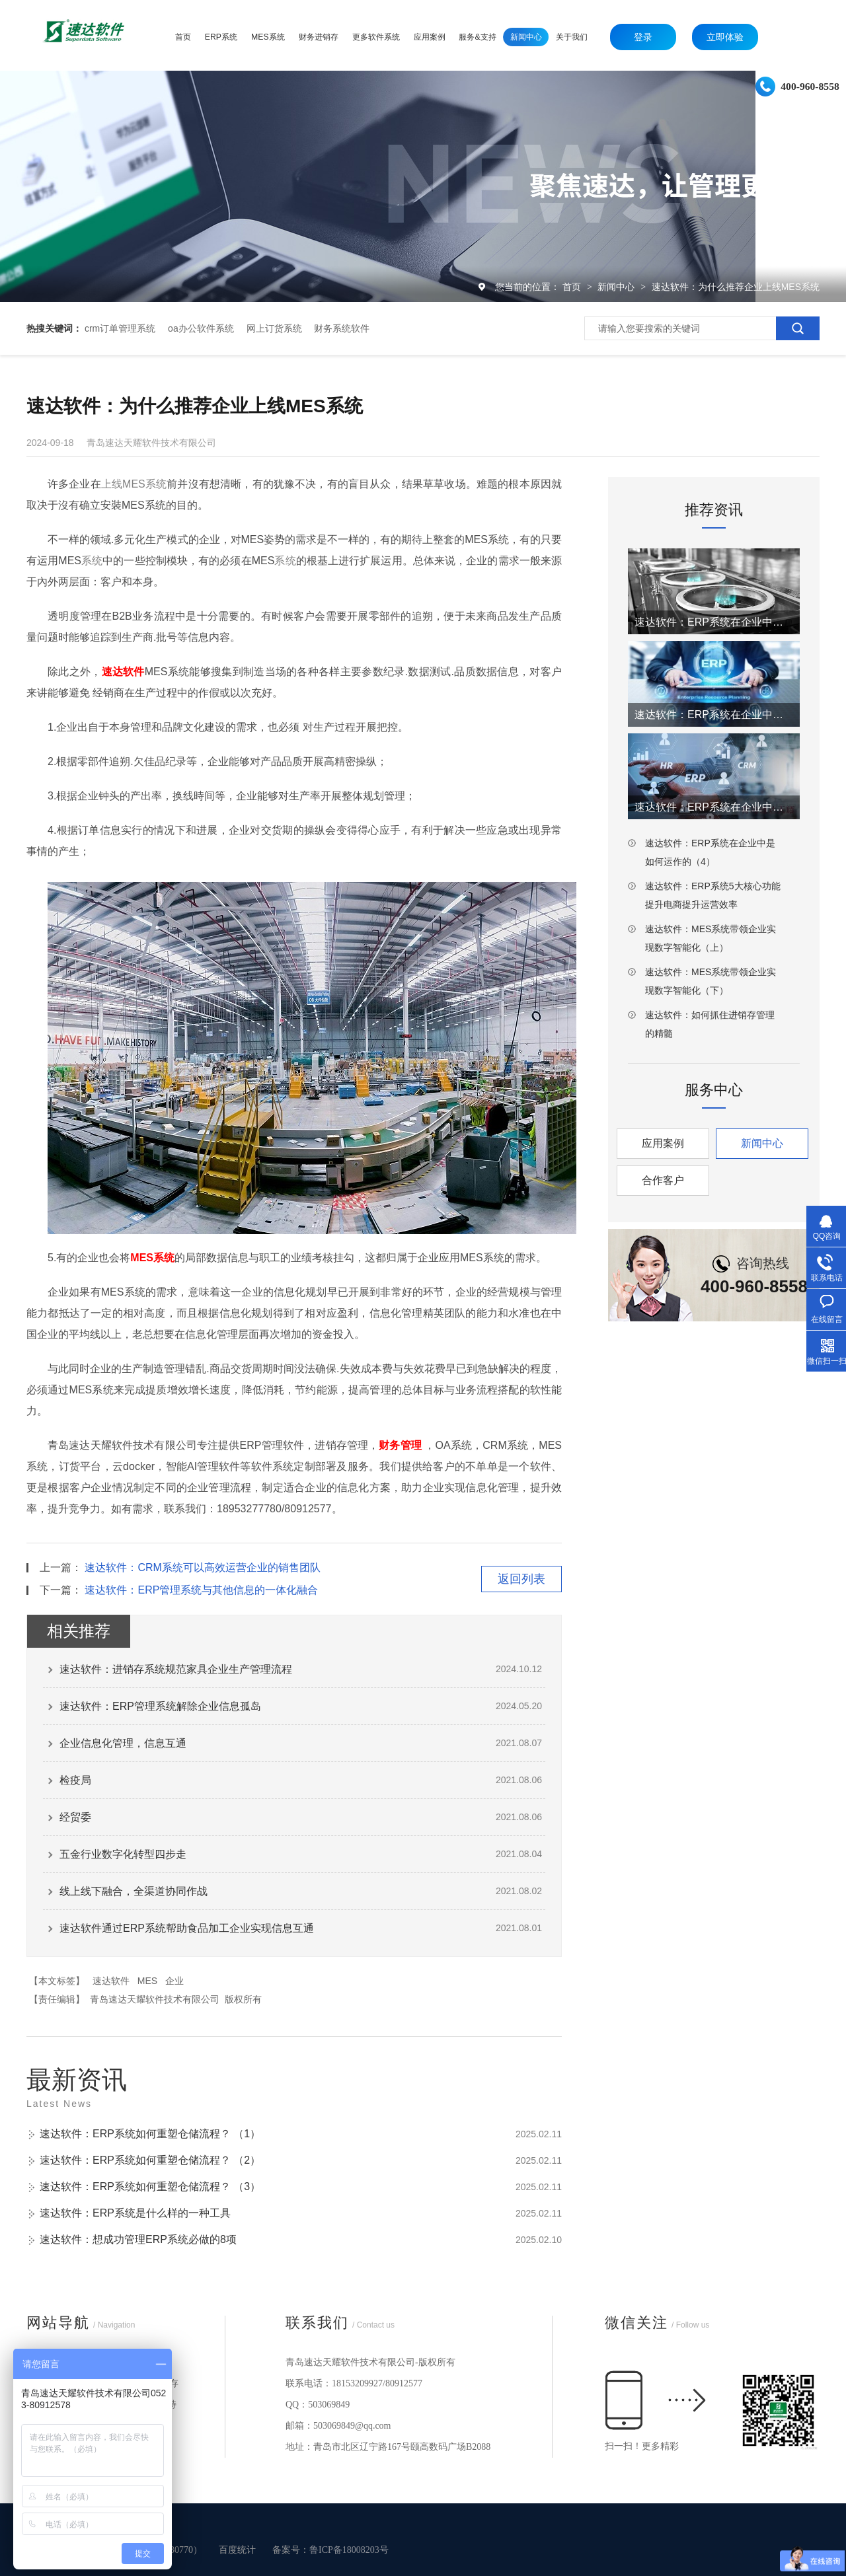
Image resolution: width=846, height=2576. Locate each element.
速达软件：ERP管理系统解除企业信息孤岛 (160, 1706)
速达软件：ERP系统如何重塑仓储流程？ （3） (150, 2186)
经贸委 (75, 1817)
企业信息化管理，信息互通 (122, 1743)
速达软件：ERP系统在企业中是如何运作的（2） (713, 714)
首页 (573, 286)
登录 (643, 37)
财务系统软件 (341, 328)
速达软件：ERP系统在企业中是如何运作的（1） (713, 622)
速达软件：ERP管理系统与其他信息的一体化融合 (201, 1590)
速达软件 (111, 1980)
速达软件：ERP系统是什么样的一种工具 (135, 2213)
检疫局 (75, 1780)
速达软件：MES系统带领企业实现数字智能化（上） (710, 938)
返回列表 (521, 1579)
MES (147, 1980)
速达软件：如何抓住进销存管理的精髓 (710, 1024)
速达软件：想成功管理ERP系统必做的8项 (138, 2239)
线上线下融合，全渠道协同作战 (133, 1891)
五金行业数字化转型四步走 (122, 1854)
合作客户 (663, 1180)
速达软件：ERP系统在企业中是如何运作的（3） (713, 807)
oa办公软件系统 (201, 328)
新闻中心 (617, 286)
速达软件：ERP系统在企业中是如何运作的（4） (710, 852)
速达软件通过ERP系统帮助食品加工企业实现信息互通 (186, 1928)
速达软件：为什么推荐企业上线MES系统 (736, 286)
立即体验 (725, 37)
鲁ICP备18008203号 (349, 2550)
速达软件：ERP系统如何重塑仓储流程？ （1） (150, 2133)
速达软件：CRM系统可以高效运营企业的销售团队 (202, 1567)
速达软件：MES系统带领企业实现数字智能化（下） (710, 981)
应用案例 (663, 1143)
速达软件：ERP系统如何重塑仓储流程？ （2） (150, 2160)
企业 (174, 1980)
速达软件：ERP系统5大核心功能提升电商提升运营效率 (713, 895)
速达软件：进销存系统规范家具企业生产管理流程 (175, 1669)
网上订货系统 (274, 328)
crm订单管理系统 (120, 328)
